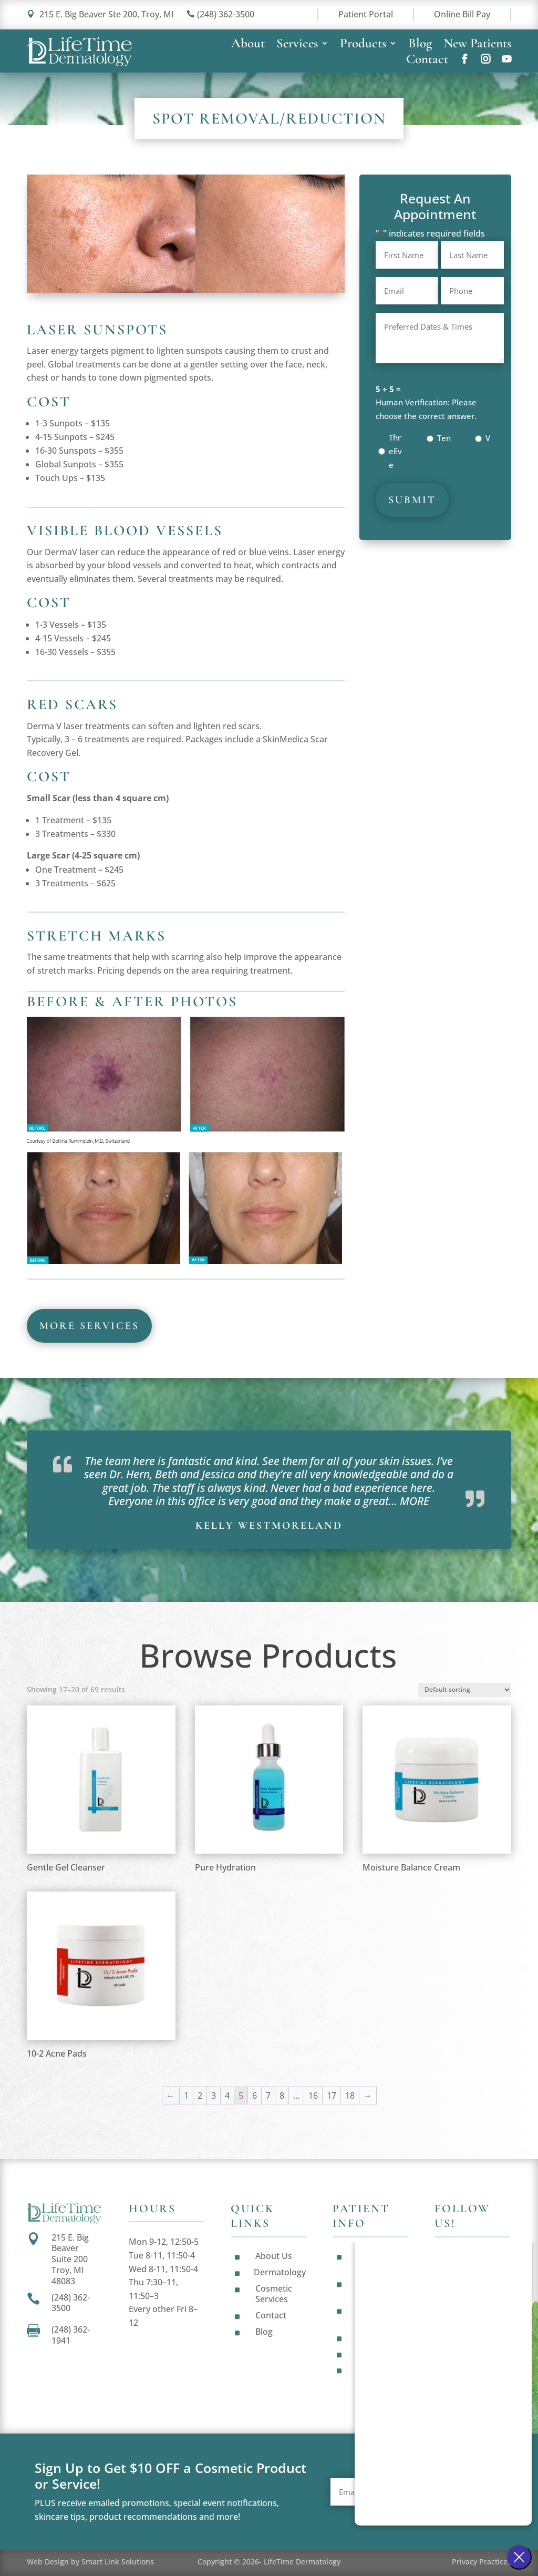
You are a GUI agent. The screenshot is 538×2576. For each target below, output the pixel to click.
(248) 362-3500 (220, 14)
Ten (444, 438)
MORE (414, 1501)
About (248, 45)
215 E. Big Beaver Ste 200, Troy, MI (100, 14)
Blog (420, 45)
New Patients (477, 45)
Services (297, 45)
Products (363, 45)
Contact (427, 61)
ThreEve (395, 450)
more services (89, 1326)
